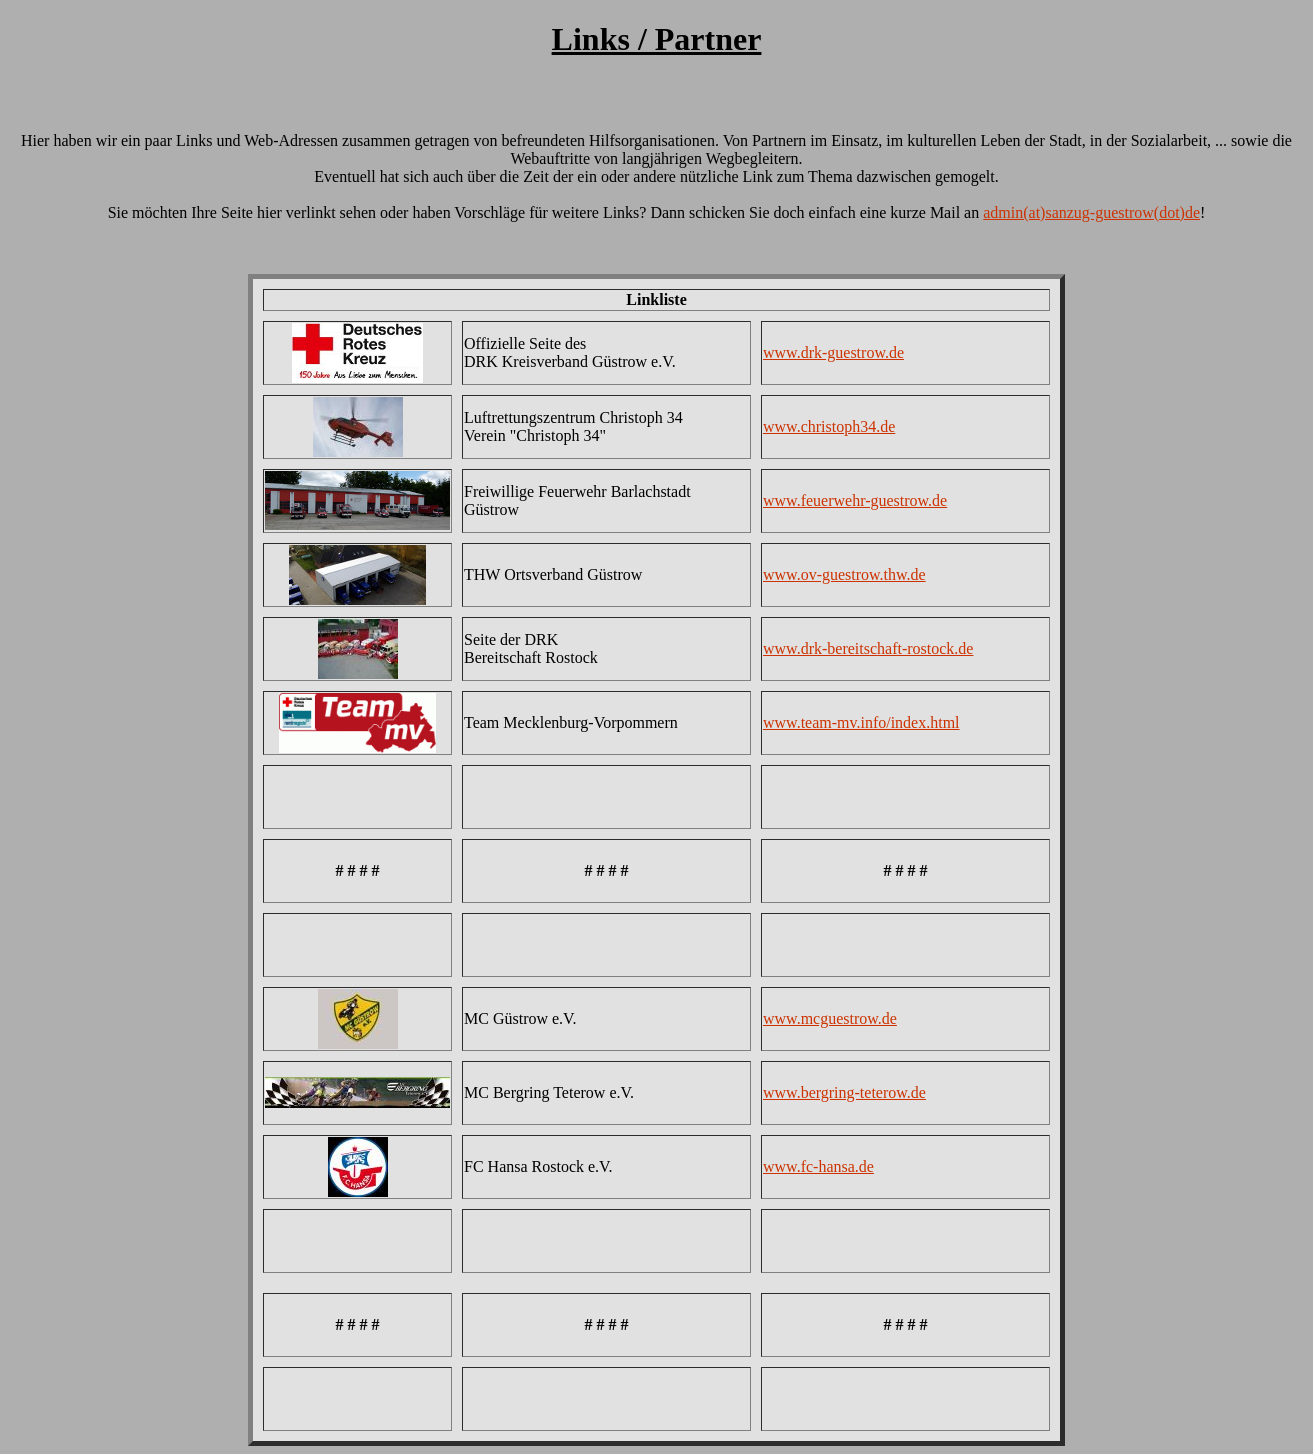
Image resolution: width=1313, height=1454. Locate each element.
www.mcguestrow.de (830, 1018)
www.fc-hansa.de (818, 1166)
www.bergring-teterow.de (844, 1092)
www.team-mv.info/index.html (861, 722)
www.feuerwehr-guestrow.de (855, 500)
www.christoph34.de (829, 426)
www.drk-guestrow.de (833, 352)
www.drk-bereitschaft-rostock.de (868, 648)
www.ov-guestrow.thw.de (844, 574)
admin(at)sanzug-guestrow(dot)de (1091, 212)
